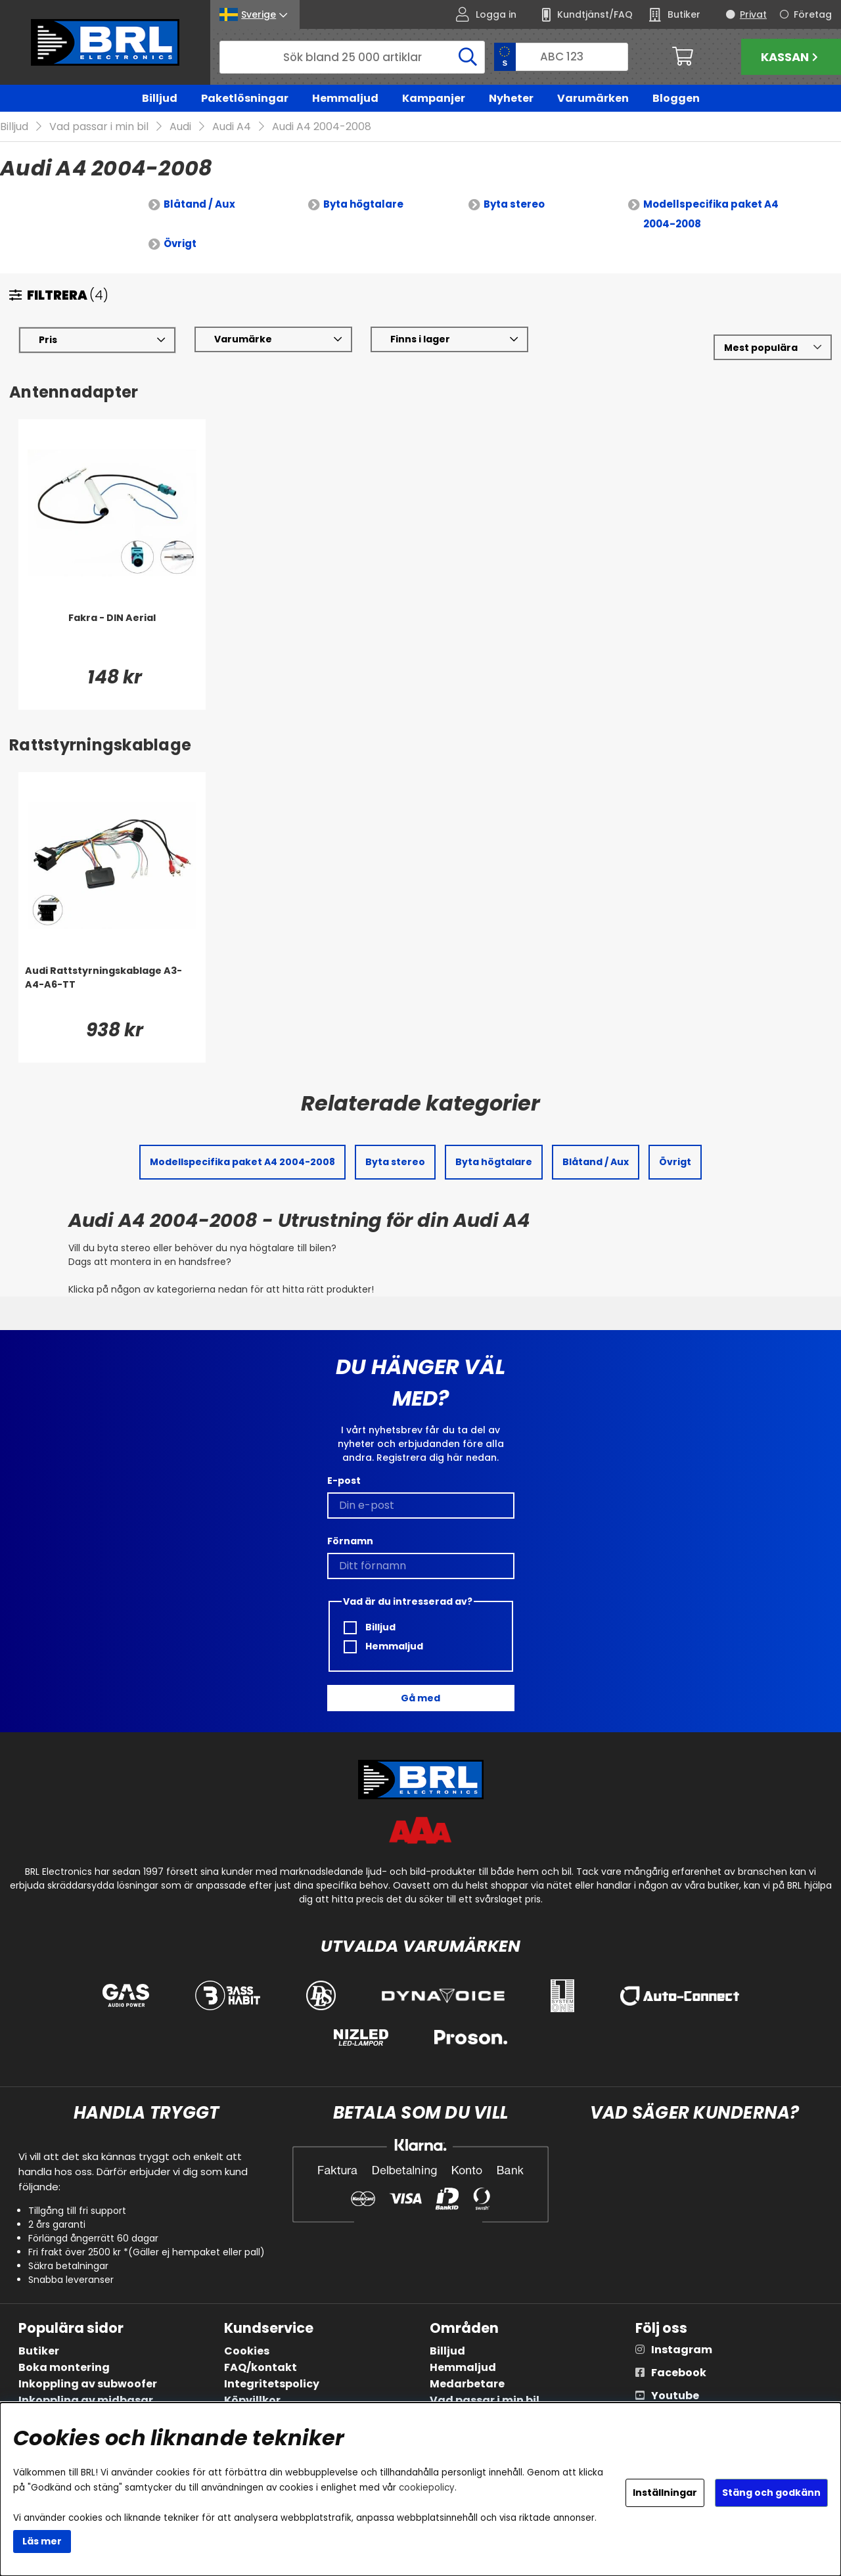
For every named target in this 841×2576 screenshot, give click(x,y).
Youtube (675, 2395)
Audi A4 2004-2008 (321, 127)
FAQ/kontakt (260, 2367)
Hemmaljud (345, 98)
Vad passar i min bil (98, 127)
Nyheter (511, 98)
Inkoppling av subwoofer (87, 2383)
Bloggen (676, 98)
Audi (180, 127)
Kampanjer (433, 98)
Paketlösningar (244, 98)
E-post (344, 1480)
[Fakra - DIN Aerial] (112, 638)
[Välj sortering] (772, 347)
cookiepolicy (427, 2487)
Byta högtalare (363, 205)
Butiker (38, 2350)
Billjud (159, 98)
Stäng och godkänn (771, 2492)
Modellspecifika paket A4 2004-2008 (711, 214)
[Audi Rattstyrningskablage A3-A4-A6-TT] (112, 991)
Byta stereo (514, 205)
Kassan (791, 57)
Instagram (681, 2349)
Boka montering (64, 2367)
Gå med (420, 1698)
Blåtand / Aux (199, 205)
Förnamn (350, 1541)
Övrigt (180, 244)
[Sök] (352, 57)
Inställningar (665, 2492)
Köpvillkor (252, 2400)
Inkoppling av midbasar (85, 2400)
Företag (813, 14)
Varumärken (593, 98)
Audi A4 (231, 127)
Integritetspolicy (271, 2383)
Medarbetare (467, 2383)
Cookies (246, 2350)
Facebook (678, 2372)
